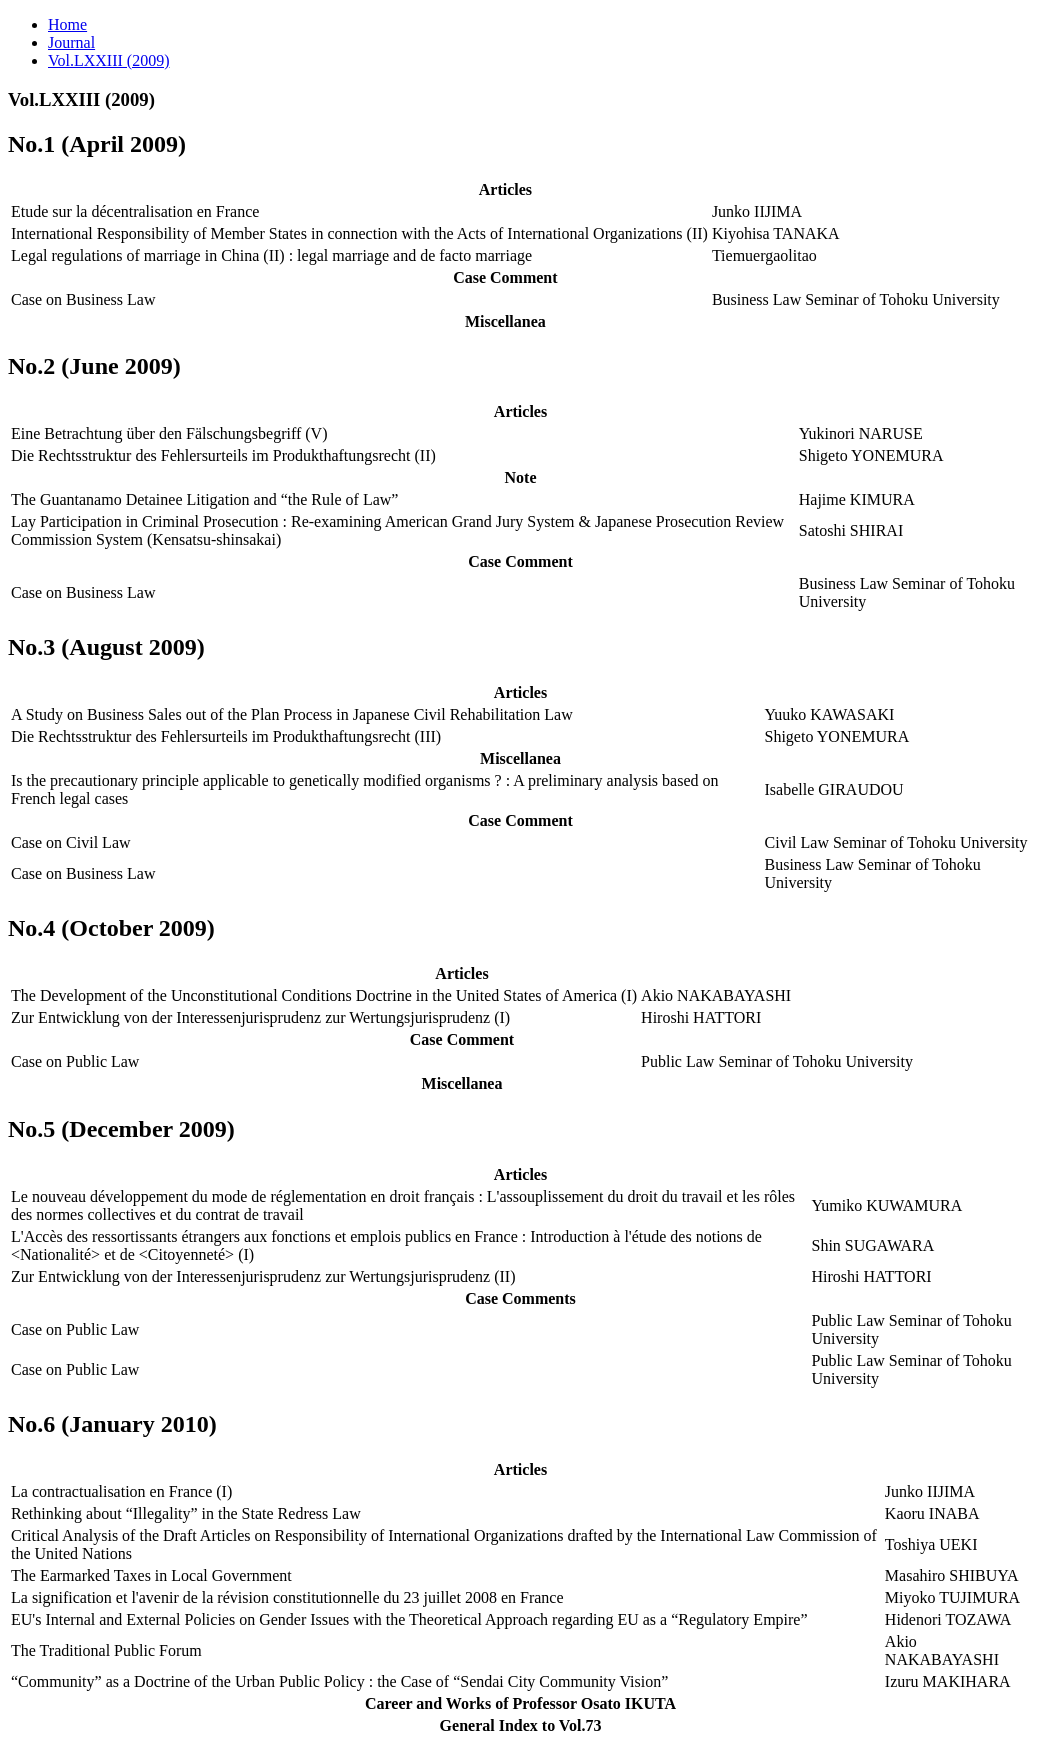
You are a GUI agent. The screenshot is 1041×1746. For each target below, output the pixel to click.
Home (67, 24)
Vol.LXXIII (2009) (108, 60)
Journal (71, 42)
